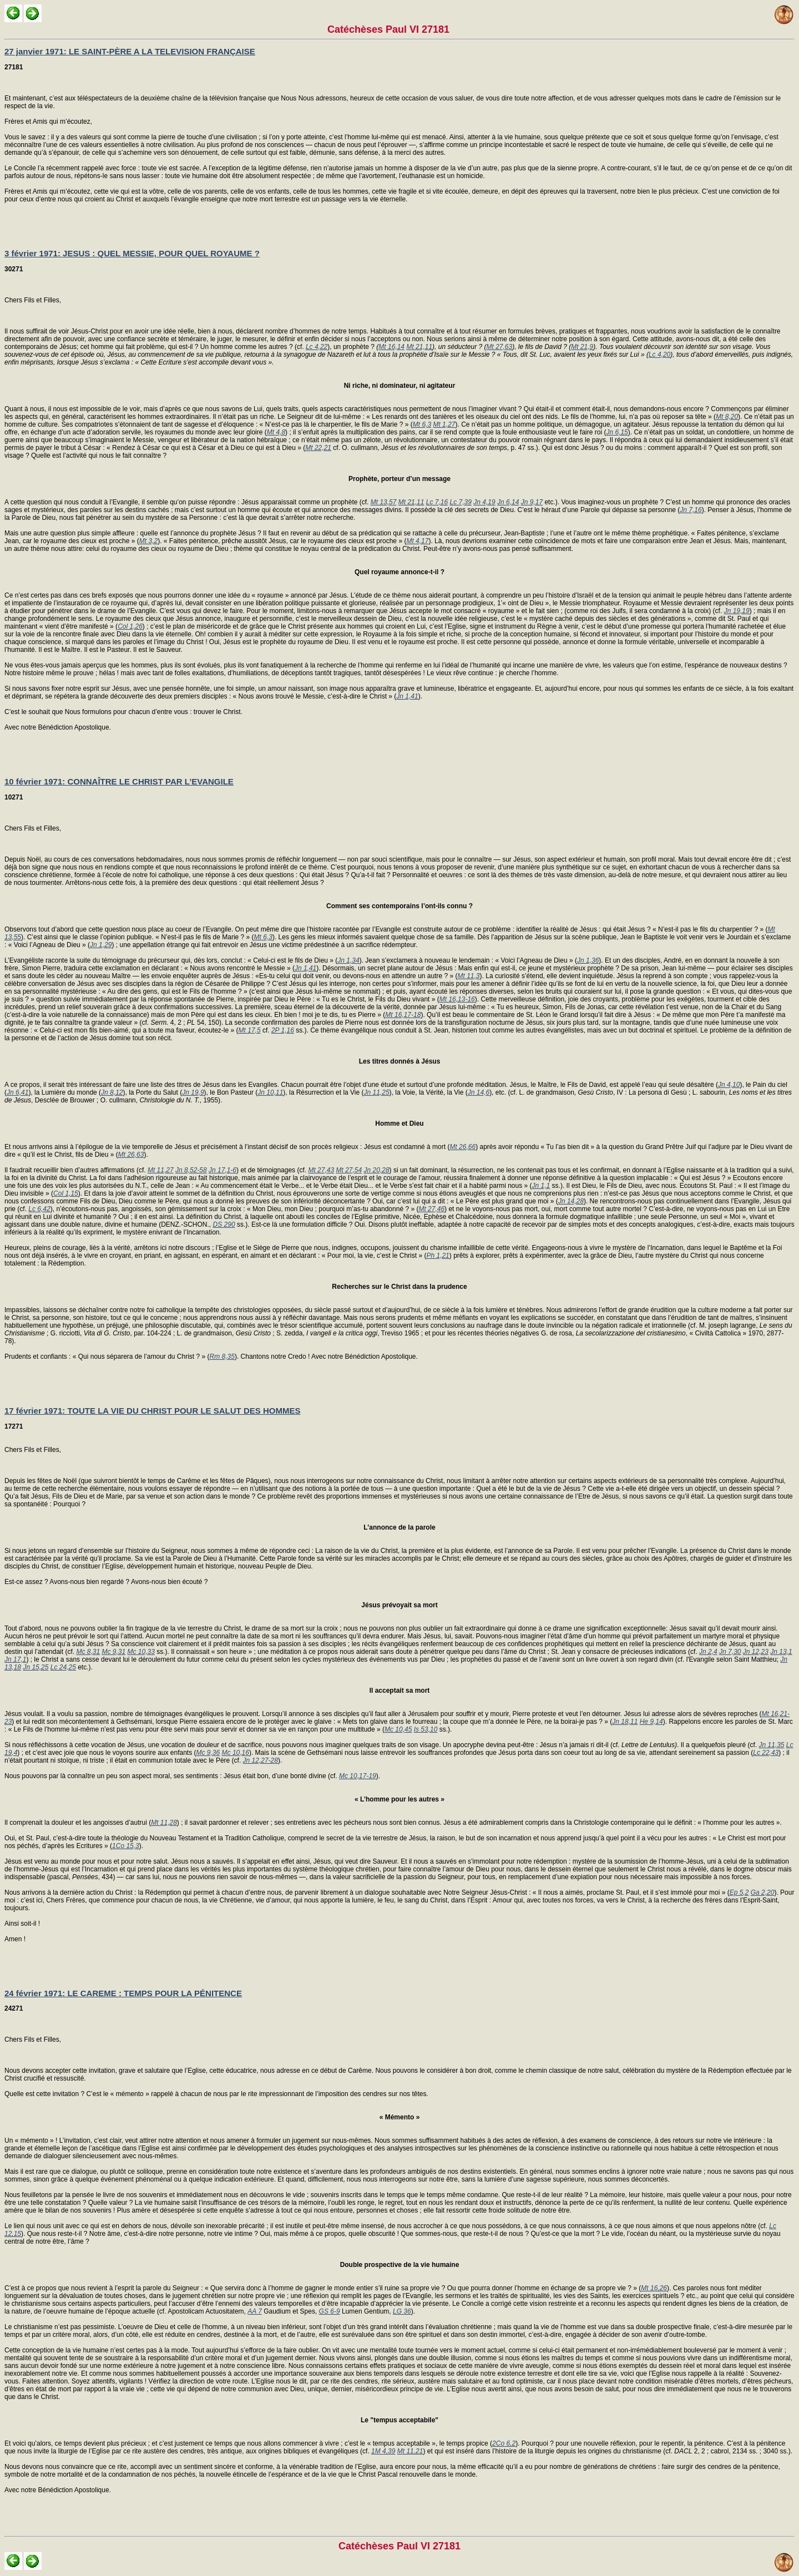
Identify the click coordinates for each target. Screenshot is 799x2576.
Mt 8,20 (727, 417)
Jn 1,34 (348, 960)
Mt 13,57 (384, 502)
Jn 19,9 (193, 1092)
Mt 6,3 (422, 424)
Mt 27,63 (499, 347)
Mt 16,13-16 (457, 999)
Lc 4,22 (316, 347)
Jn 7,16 (690, 510)
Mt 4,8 (276, 432)
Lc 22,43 (765, 1753)
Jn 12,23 (755, 1652)
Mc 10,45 (398, 1729)
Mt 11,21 (410, 2451)
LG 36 (402, 2311)
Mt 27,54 (349, 1170)
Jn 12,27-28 (260, 1760)
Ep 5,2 (739, 1892)
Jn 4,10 (729, 1085)
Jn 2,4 (708, 1652)
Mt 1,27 (444, 424)
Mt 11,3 (469, 976)
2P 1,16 (282, 1030)
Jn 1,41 (407, 696)
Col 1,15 (65, 1193)
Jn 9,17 (532, 502)
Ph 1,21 (437, 1255)
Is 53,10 (426, 1729)
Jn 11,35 (771, 1745)
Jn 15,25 (35, 1667)
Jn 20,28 (377, 1170)
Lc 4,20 (659, 354)
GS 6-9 (329, 2311)
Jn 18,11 (625, 1721)
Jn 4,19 (484, 502)
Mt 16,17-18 (403, 1015)
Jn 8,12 (112, 1092)
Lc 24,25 (63, 1667)
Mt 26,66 (462, 1147)
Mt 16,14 (391, 347)
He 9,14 (651, 1721)
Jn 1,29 (101, 945)
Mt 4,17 (417, 541)
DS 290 (224, 1224)
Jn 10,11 (270, 1092)
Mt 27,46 (431, 1209)
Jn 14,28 (571, 1201)
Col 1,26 (130, 626)
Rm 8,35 (222, 1356)
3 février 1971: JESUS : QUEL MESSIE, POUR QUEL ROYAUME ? (132, 253)
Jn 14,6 (478, 1092)
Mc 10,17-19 (357, 1776)
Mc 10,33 (140, 1652)
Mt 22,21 (318, 448)
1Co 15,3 (125, 1846)
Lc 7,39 (461, 502)
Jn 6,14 (508, 502)
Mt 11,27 (161, 1170)
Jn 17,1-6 (222, 1170)
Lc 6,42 (39, 1209)
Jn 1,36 (588, 960)
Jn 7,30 (730, 1652)
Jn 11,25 (377, 1092)
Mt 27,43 (321, 1170)
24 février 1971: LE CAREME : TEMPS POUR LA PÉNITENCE (123, 1993)
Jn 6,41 (17, 1092)
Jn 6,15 (617, 432)
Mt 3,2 (148, 541)
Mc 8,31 (88, 1652)
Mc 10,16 (235, 1753)
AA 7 (254, 2311)
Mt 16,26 (654, 2288)
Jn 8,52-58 (191, 1170)
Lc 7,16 (437, 502)
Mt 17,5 (250, 1030)
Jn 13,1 (781, 1652)
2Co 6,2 (503, 2443)
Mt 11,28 (164, 1822)
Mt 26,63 (131, 1154)
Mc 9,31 (113, 1652)
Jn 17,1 (15, 1659)
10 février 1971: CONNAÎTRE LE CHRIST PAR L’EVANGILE (119, 781)
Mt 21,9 (582, 347)
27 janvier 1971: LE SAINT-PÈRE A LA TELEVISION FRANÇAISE (129, 51)
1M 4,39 (383, 2451)
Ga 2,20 (763, 1892)
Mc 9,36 (208, 1753)
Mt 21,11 (419, 347)
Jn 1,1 (541, 1186)
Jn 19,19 (737, 611)
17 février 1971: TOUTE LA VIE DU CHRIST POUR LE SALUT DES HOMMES (152, 1410)
